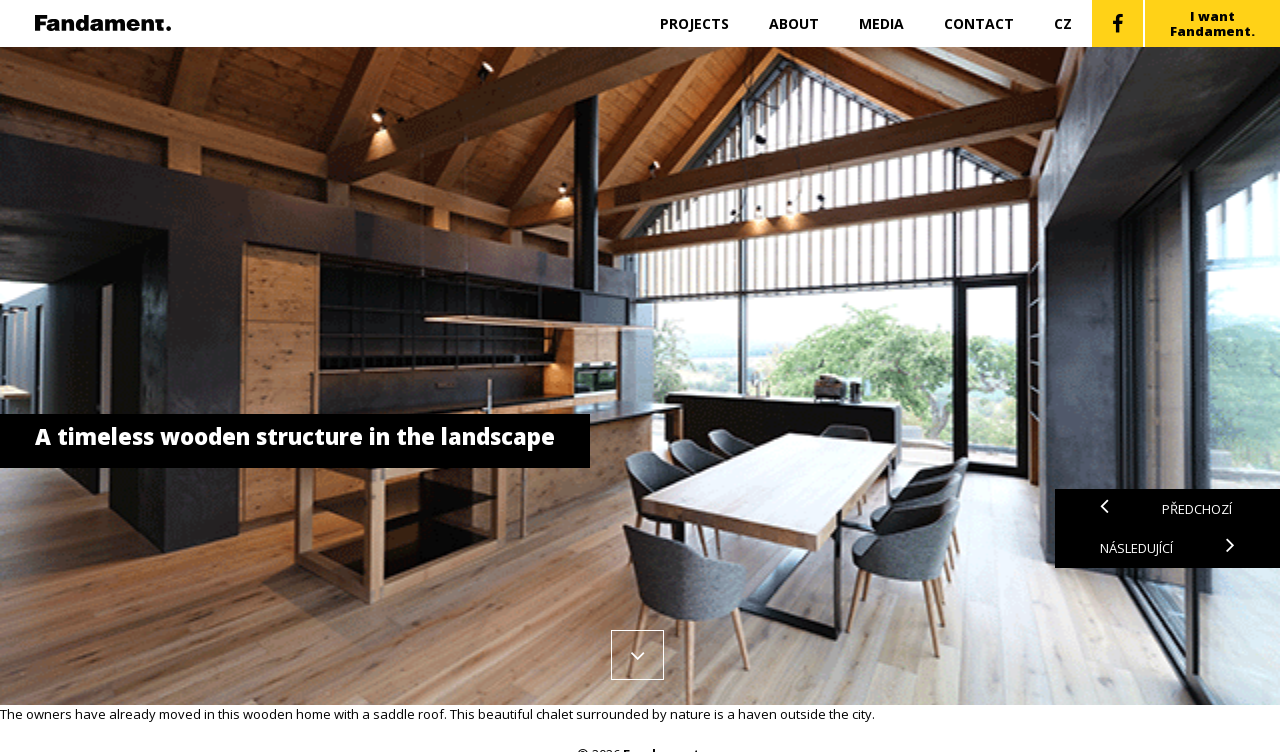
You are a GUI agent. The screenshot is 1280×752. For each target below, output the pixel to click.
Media (881, 23)
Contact (979, 23)
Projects (694, 23)
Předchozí (1166, 508)
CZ (1063, 23)
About (794, 23)
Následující (1167, 547)
